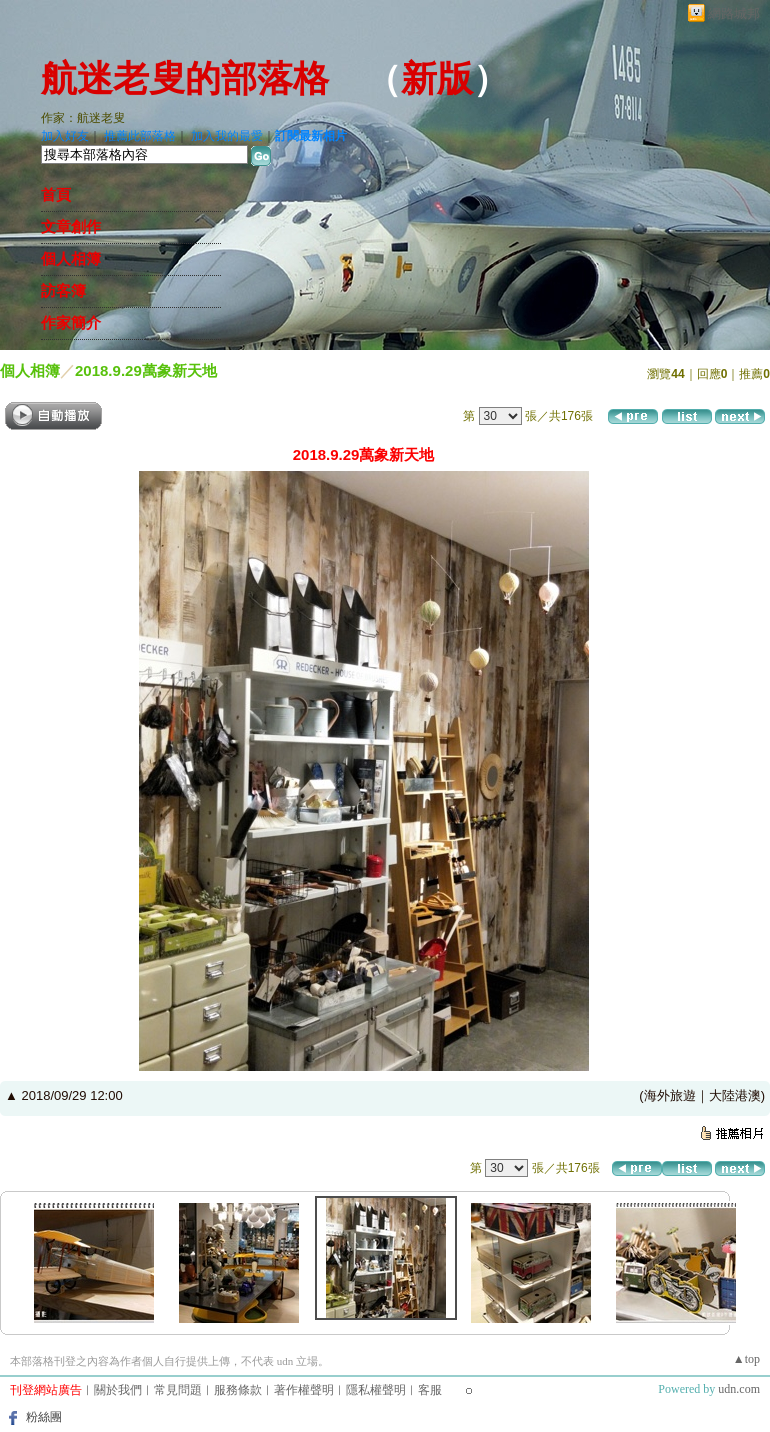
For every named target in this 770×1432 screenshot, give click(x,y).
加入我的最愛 (227, 136)
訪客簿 (63, 291)
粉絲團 (44, 1417)
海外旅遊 (670, 1095)
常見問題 (178, 1390)
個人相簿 (71, 259)
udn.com (739, 1389)
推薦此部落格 (140, 136)
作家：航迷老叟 (83, 118)
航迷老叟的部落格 (185, 79)
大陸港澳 (735, 1095)
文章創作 (71, 227)
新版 (437, 79)
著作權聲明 (304, 1390)
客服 (430, 1390)
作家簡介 (71, 323)
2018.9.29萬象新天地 (146, 370)
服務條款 (238, 1390)
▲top (746, 1359)
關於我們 (118, 1390)
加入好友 (65, 136)
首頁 (56, 195)
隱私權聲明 (376, 1390)
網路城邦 (734, 13)
